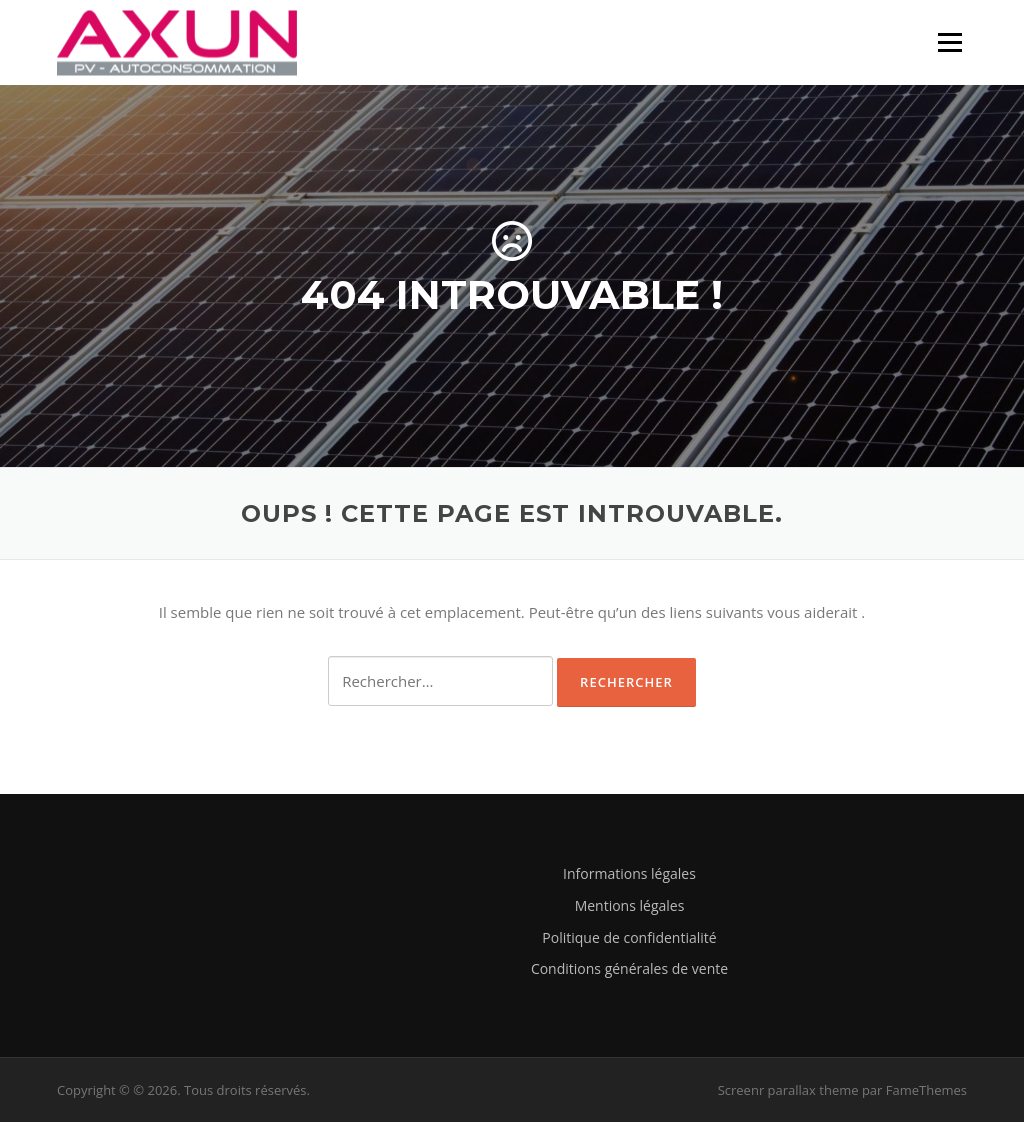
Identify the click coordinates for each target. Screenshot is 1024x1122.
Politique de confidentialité (629, 937)
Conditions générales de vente (629, 968)
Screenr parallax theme (788, 1090)
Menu (949, 42)
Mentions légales (630, 905)
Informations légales (629, 873)
